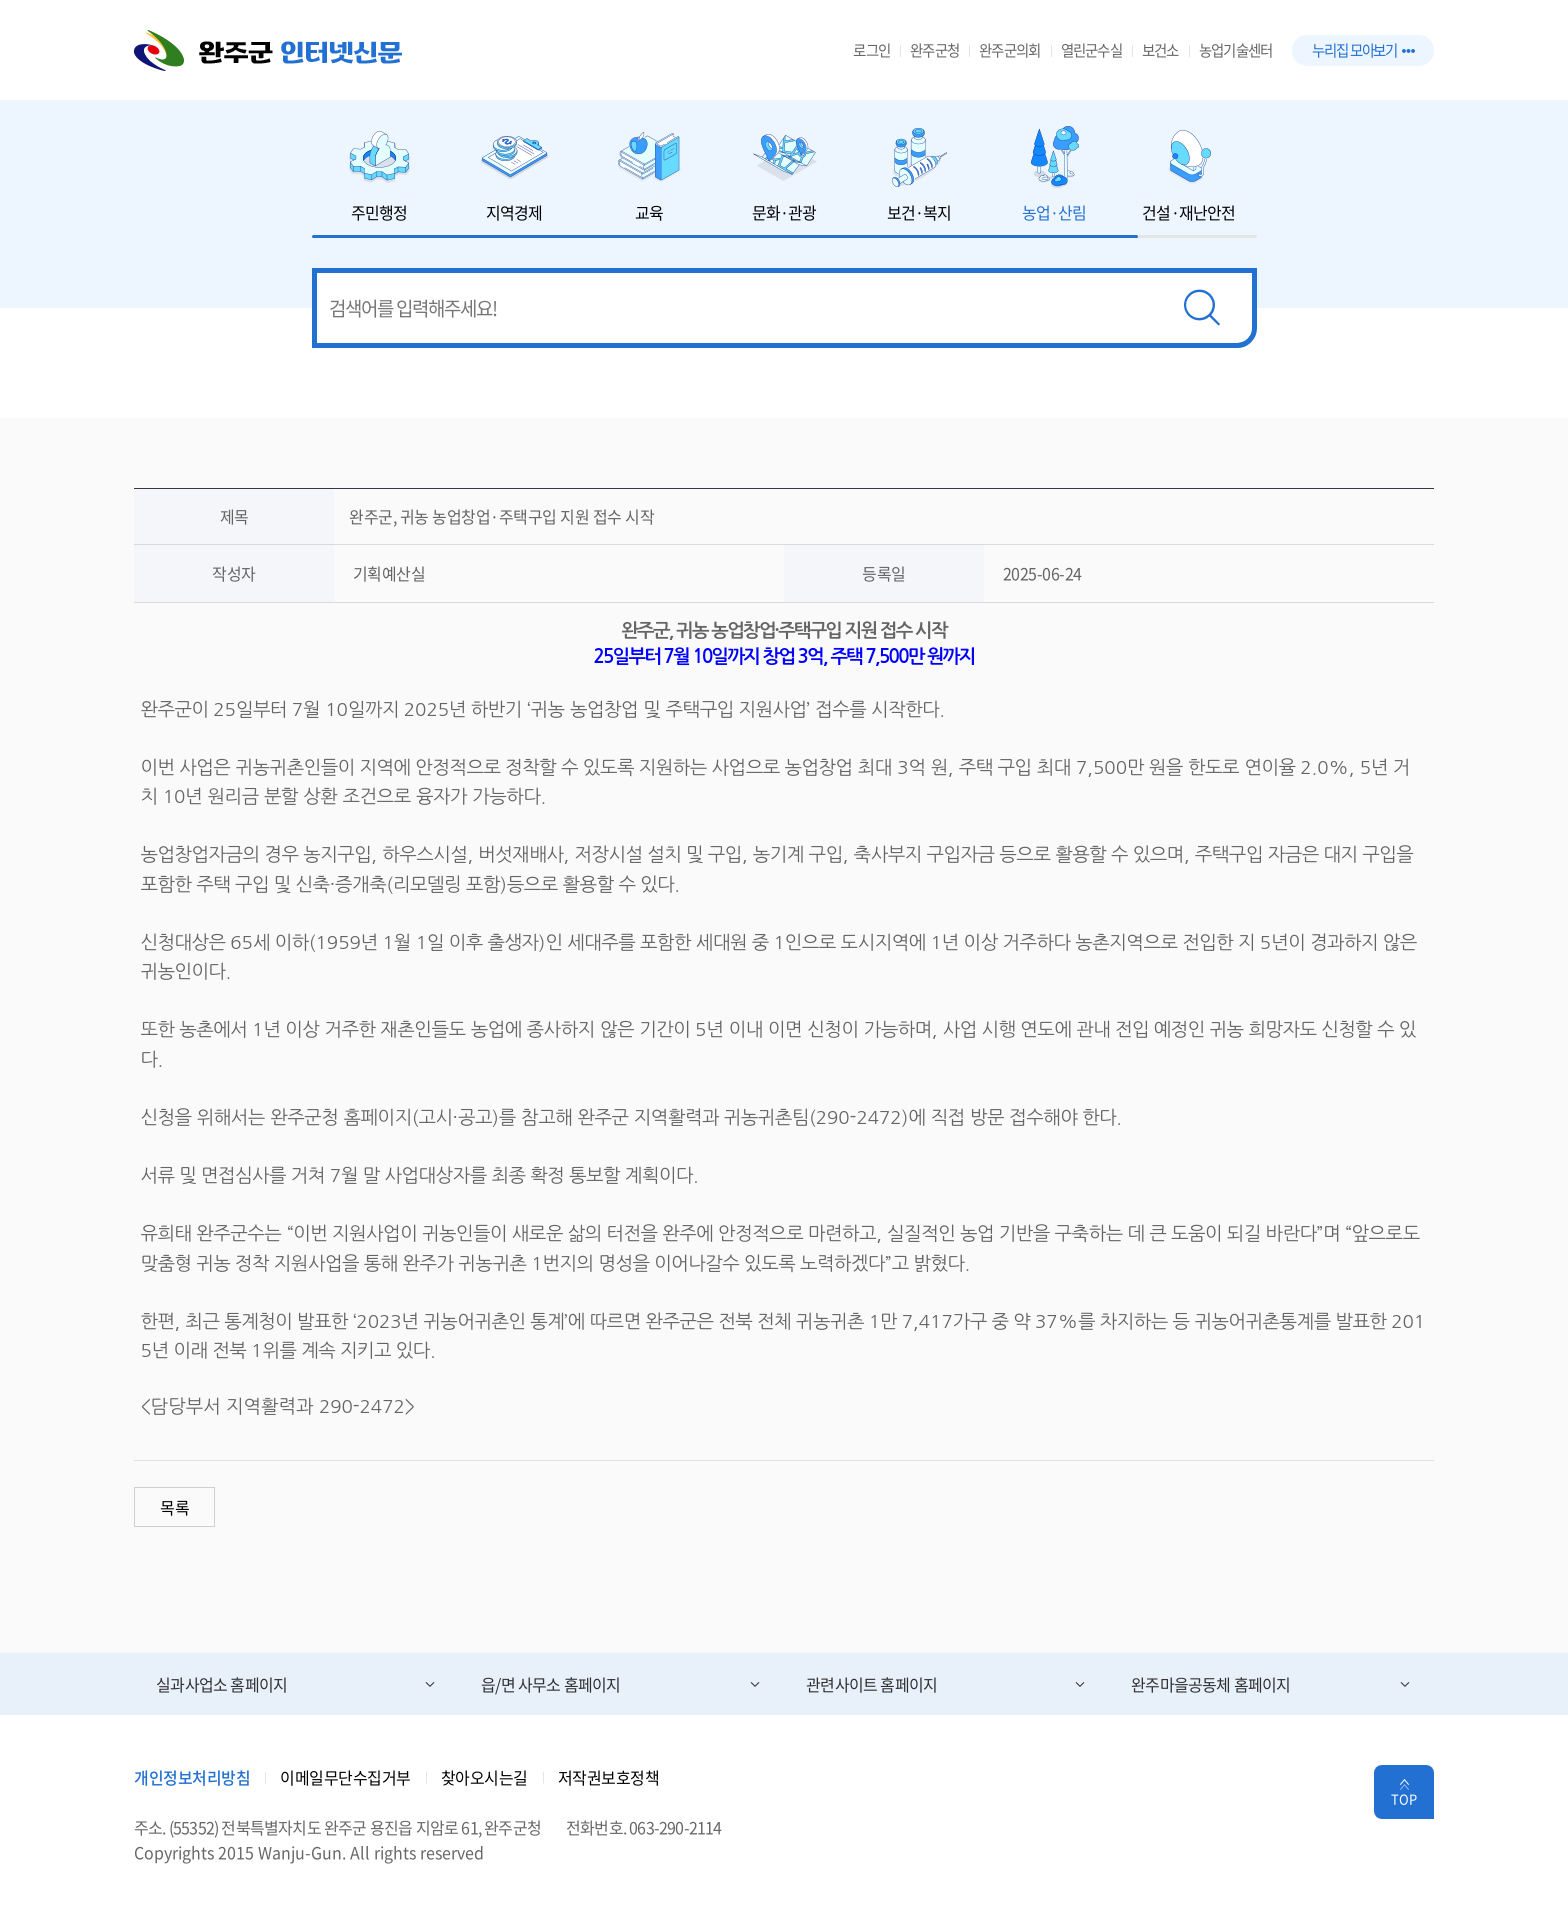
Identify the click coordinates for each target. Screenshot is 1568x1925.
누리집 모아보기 (1363, 50)
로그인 (871, 50)
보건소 (1160, 50)
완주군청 (934, 50)
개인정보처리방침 (192, 1777)
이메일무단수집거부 (345, 1777)
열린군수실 (1091, 50)
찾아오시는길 (484, 1777)
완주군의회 (1009, 50)
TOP (1404, 1798)
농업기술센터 (1236, 50)
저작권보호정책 (609, 1777)
